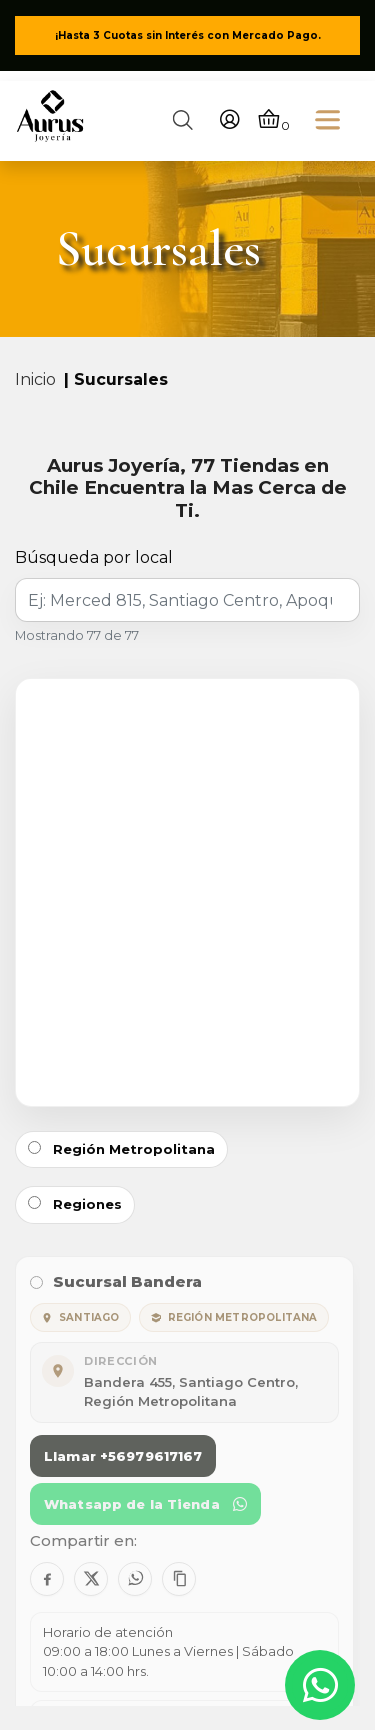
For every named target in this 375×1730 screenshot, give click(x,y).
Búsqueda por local (94, 557)
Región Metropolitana (121, 1149)
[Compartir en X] (91, 1579)
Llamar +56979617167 (123, 1456)
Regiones (75, 1204)
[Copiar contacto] (179, 1579)
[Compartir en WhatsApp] (135, 1579)
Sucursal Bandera (116, 1281)
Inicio (35, 379)
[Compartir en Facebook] (47, 1579)
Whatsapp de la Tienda (145, 1504)
